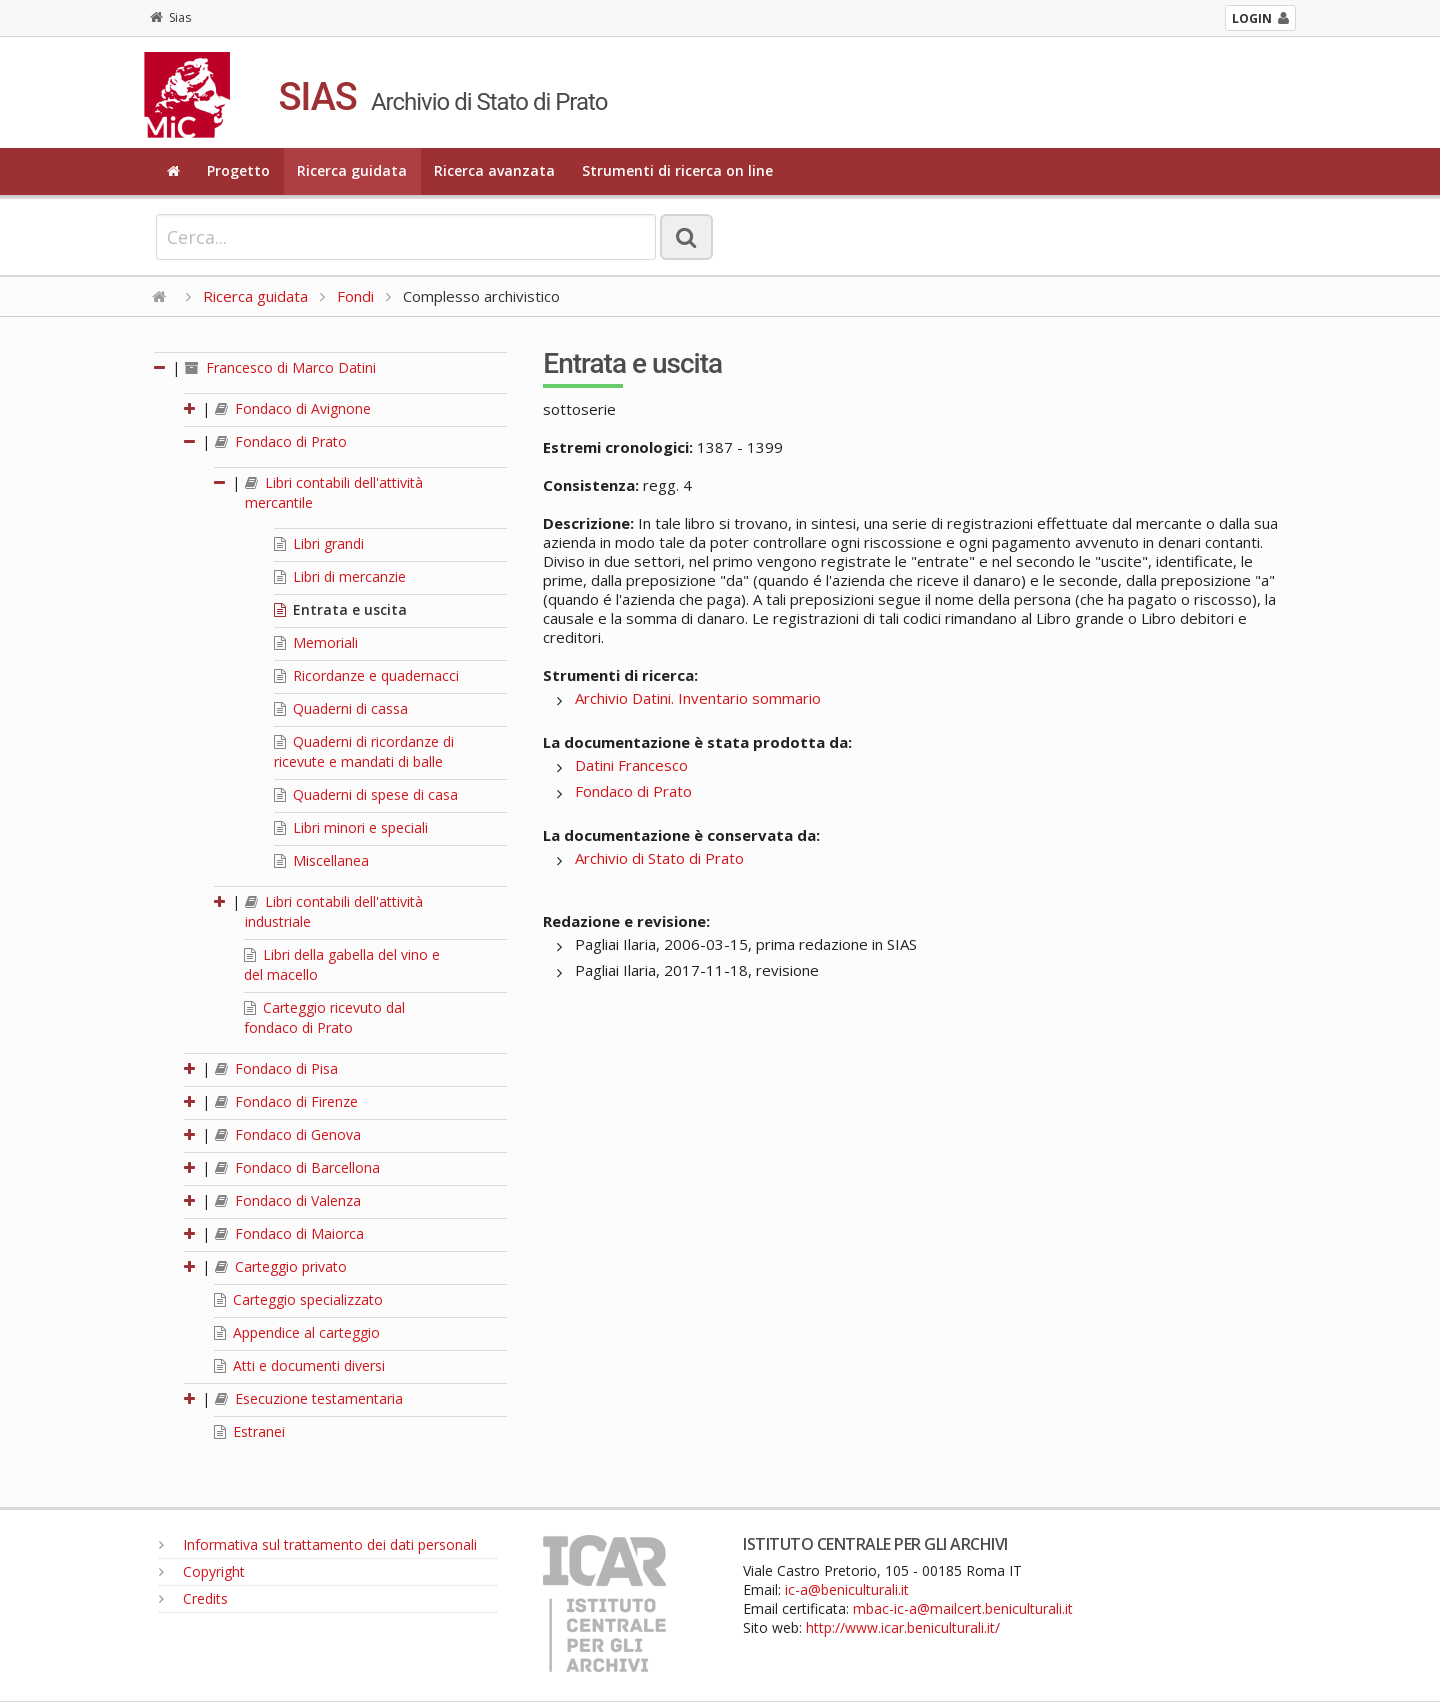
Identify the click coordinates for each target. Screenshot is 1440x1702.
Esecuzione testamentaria (309, 1398)
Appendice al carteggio (297, 1332)
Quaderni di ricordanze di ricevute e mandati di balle (364, 751)
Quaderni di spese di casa (366, 794)
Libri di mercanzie (340, 576)
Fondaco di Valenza (288, 1200)
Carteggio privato (281, 1266)
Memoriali (316, 642)
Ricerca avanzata (494, 170)
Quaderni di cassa (341, 708)
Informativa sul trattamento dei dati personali (318, 1544)
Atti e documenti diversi (299, 1365)
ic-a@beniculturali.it (847, 1589)
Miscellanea (321, 860)
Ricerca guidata (352, 170)
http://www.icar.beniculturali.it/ (903, 1627)
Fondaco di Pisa (276, 1068)
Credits (193, 1598)
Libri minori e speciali (351, 827)
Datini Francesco (631, 765)
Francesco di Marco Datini (280, 367)
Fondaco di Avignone (293, 408)
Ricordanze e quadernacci (366, 675)
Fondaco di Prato (281, 441)
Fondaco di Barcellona (297, 1167)
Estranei (249, 1431)
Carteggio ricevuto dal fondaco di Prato (324, 1017)
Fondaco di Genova (288, 1134)
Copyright (202, 1571)
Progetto (238, 170)
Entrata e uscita (340, 609)
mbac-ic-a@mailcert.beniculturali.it (963, 1608)
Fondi (355, 296)
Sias (170, 17)
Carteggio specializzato (298, 1299)
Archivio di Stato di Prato (659, 858)
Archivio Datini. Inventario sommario (698, 698)
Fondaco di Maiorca (289, 1233)
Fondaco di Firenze (286, 1101)
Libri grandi (319, 543)
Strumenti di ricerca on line (677, 170)
